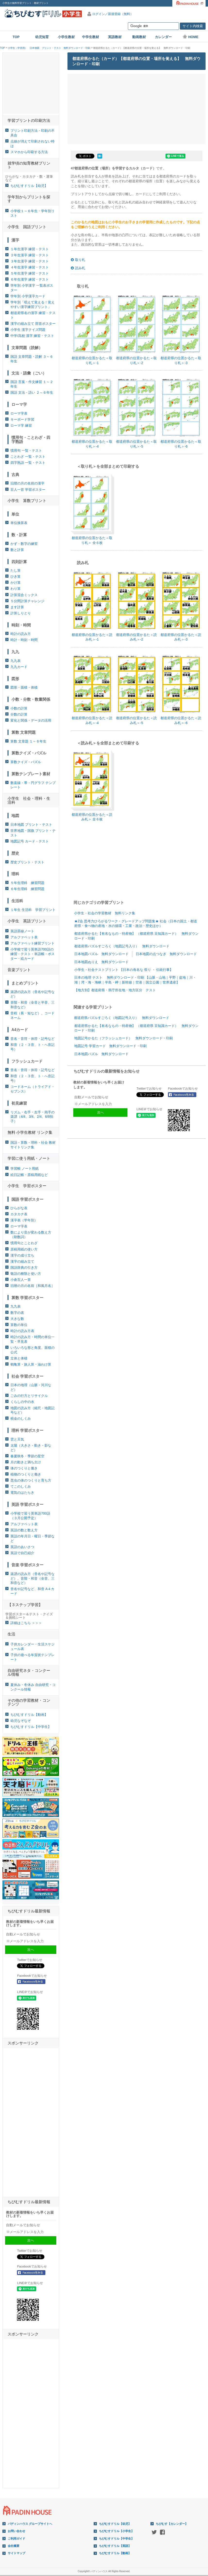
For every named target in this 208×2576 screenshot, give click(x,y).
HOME (190, 36)
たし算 (15, 570)
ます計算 (17, 607)
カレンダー (163, 37)
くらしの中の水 (22, 1402)
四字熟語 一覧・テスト (27, 463)
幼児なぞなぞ (20, 1721)
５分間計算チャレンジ (27, 601)
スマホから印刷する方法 (29, 152)
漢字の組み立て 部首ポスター (33, 323)
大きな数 (17, 1319)
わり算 (15, 589)
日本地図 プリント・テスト (31, 824)
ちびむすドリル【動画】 (29, 1715)
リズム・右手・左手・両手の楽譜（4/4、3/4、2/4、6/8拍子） (32, 1116)
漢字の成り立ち (22, 1255)
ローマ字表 (18, 413)
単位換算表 (18, 523)
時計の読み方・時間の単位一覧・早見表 (32, 1339)
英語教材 (115, 37)
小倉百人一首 (20, 1280)
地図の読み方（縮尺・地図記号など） (32, 1410)
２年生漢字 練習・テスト (29, 255)
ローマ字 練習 (21, 425)
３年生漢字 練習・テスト (29, 261)
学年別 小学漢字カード (27, 296)
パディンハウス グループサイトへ (30, 2524)
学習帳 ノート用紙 (24, 1168)
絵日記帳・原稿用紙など (29, 1175)
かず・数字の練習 (24, 544)
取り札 (80, 260)
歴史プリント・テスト (27, 862)
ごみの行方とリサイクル (29, 1396)
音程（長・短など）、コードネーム (32, 1015)
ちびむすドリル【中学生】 (30, 1727)
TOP (16, 37)
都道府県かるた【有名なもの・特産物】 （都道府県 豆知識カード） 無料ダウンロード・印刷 (136, 936)
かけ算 (15, 582)
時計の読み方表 (22, 1331)
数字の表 (17, 1313)
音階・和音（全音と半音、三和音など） (32, 1004)
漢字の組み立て (22, 1261)
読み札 (80, 268)
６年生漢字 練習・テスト (29, 279)
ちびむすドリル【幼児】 (29, 186)
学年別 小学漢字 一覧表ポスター (31, 287)
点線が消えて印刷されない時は (32, 143)
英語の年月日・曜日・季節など (32, 1538)
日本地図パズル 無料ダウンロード (101, 954)
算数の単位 (18, 1325)
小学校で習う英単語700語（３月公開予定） (30, 1515)
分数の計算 (18, 714)
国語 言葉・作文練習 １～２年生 (31, 384)
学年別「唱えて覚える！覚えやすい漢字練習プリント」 (32, 304)
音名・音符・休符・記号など (32, 1039)
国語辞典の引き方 (24, 1267)
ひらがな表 (18, 1208)
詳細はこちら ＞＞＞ (26, 1623)
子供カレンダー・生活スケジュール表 (32, 1646)
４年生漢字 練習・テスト (29, 267)
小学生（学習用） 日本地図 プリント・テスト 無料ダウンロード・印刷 (49, 48)
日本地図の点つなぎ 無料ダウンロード (166, 954)
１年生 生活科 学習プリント (33, 910)
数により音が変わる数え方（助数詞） (30, 1234)
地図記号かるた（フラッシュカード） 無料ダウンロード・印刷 (123, 1038)
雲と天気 (17, 1439)
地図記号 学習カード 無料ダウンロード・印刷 (110, 1046)
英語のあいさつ (22, 1547)
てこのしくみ (20, 1486)
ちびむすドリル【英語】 (115, 2546)
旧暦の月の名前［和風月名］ (32, 1286)
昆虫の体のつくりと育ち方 (30, 1480)
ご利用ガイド (16, 2538)
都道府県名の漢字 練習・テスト (33, 315)
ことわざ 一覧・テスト (27, 457)
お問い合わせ (16, 2531)
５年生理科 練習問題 (27, 883)
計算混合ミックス (24, 595)
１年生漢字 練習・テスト (29, 249)
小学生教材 (66, 37)
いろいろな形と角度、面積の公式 (32, 1350)
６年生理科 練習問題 (27, 889)
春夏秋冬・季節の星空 (27, 1456)
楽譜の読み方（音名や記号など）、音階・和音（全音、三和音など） (32, 1578)
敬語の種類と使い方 (25, 1273)
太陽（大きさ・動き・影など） (30, 1447)
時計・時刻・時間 (24, 640)
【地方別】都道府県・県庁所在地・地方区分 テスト (115, 990)
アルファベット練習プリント (32, 943)
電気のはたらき (22, 1492)
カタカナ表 (18, 1214)
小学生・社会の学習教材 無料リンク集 (104, 913)
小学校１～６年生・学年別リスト (32, 213)
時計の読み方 (20, 634)
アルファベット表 (24, 937)
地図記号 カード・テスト (29, 841)
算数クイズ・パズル (25, 762)
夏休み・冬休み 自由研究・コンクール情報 (33, 1687)
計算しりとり (20, 613)
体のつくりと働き (24, 1468)
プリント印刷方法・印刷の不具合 (32, 133)
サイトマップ (16, 2553)
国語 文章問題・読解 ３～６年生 (31, 359)
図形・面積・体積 (24, 687)
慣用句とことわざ (24, 1243)
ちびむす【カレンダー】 (172, 2524)
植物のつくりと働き (25, 1474)
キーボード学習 (22, 419)
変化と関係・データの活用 (30, 720)
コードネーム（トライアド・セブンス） (32, 1089)
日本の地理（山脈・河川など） (30, 1387)
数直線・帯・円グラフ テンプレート (33, 785)
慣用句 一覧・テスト (26, 450)
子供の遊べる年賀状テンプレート (32, 1657)
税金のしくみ (20, 1418)
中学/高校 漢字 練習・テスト (32, 336)
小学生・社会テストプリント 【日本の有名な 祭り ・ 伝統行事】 (123, 970)
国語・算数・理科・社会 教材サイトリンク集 (33, 1145)
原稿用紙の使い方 (24, 1249)
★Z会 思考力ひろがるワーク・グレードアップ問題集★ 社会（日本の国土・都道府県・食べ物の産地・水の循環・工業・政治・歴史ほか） (135, 923)
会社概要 (13, 2546)
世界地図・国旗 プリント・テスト (33, 833)
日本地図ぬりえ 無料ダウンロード (101, 962)
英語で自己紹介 (22, 1553)
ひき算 (15, 576)
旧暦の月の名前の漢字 (27, 483)
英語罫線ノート (22, 931)
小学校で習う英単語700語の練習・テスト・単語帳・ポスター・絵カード (32, 953)
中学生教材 (90, 37)
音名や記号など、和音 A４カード (32, 1591)
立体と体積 (18, 1358)
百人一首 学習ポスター (27, 490)
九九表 (15, 661)
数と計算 (17, 550)
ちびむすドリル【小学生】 (116, 2531)
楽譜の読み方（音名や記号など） (32, 994)
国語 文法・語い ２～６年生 (31, 392)
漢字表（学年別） (24, 1220)
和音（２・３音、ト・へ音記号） (32, 1047)
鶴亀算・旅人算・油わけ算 (30, 1364)
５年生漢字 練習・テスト (29, 273)
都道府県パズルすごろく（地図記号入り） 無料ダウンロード (121, 946)
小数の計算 (18, 708)
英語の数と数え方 (24, 1530)
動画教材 (139, 37)
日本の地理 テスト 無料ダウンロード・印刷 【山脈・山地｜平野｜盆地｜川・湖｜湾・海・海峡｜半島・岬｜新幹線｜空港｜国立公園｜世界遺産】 (135, 979)
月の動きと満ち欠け (25, 1462)
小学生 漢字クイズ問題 (27, 330)
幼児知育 (42, 37)
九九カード (18, 667)
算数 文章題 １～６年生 (28, 741)
